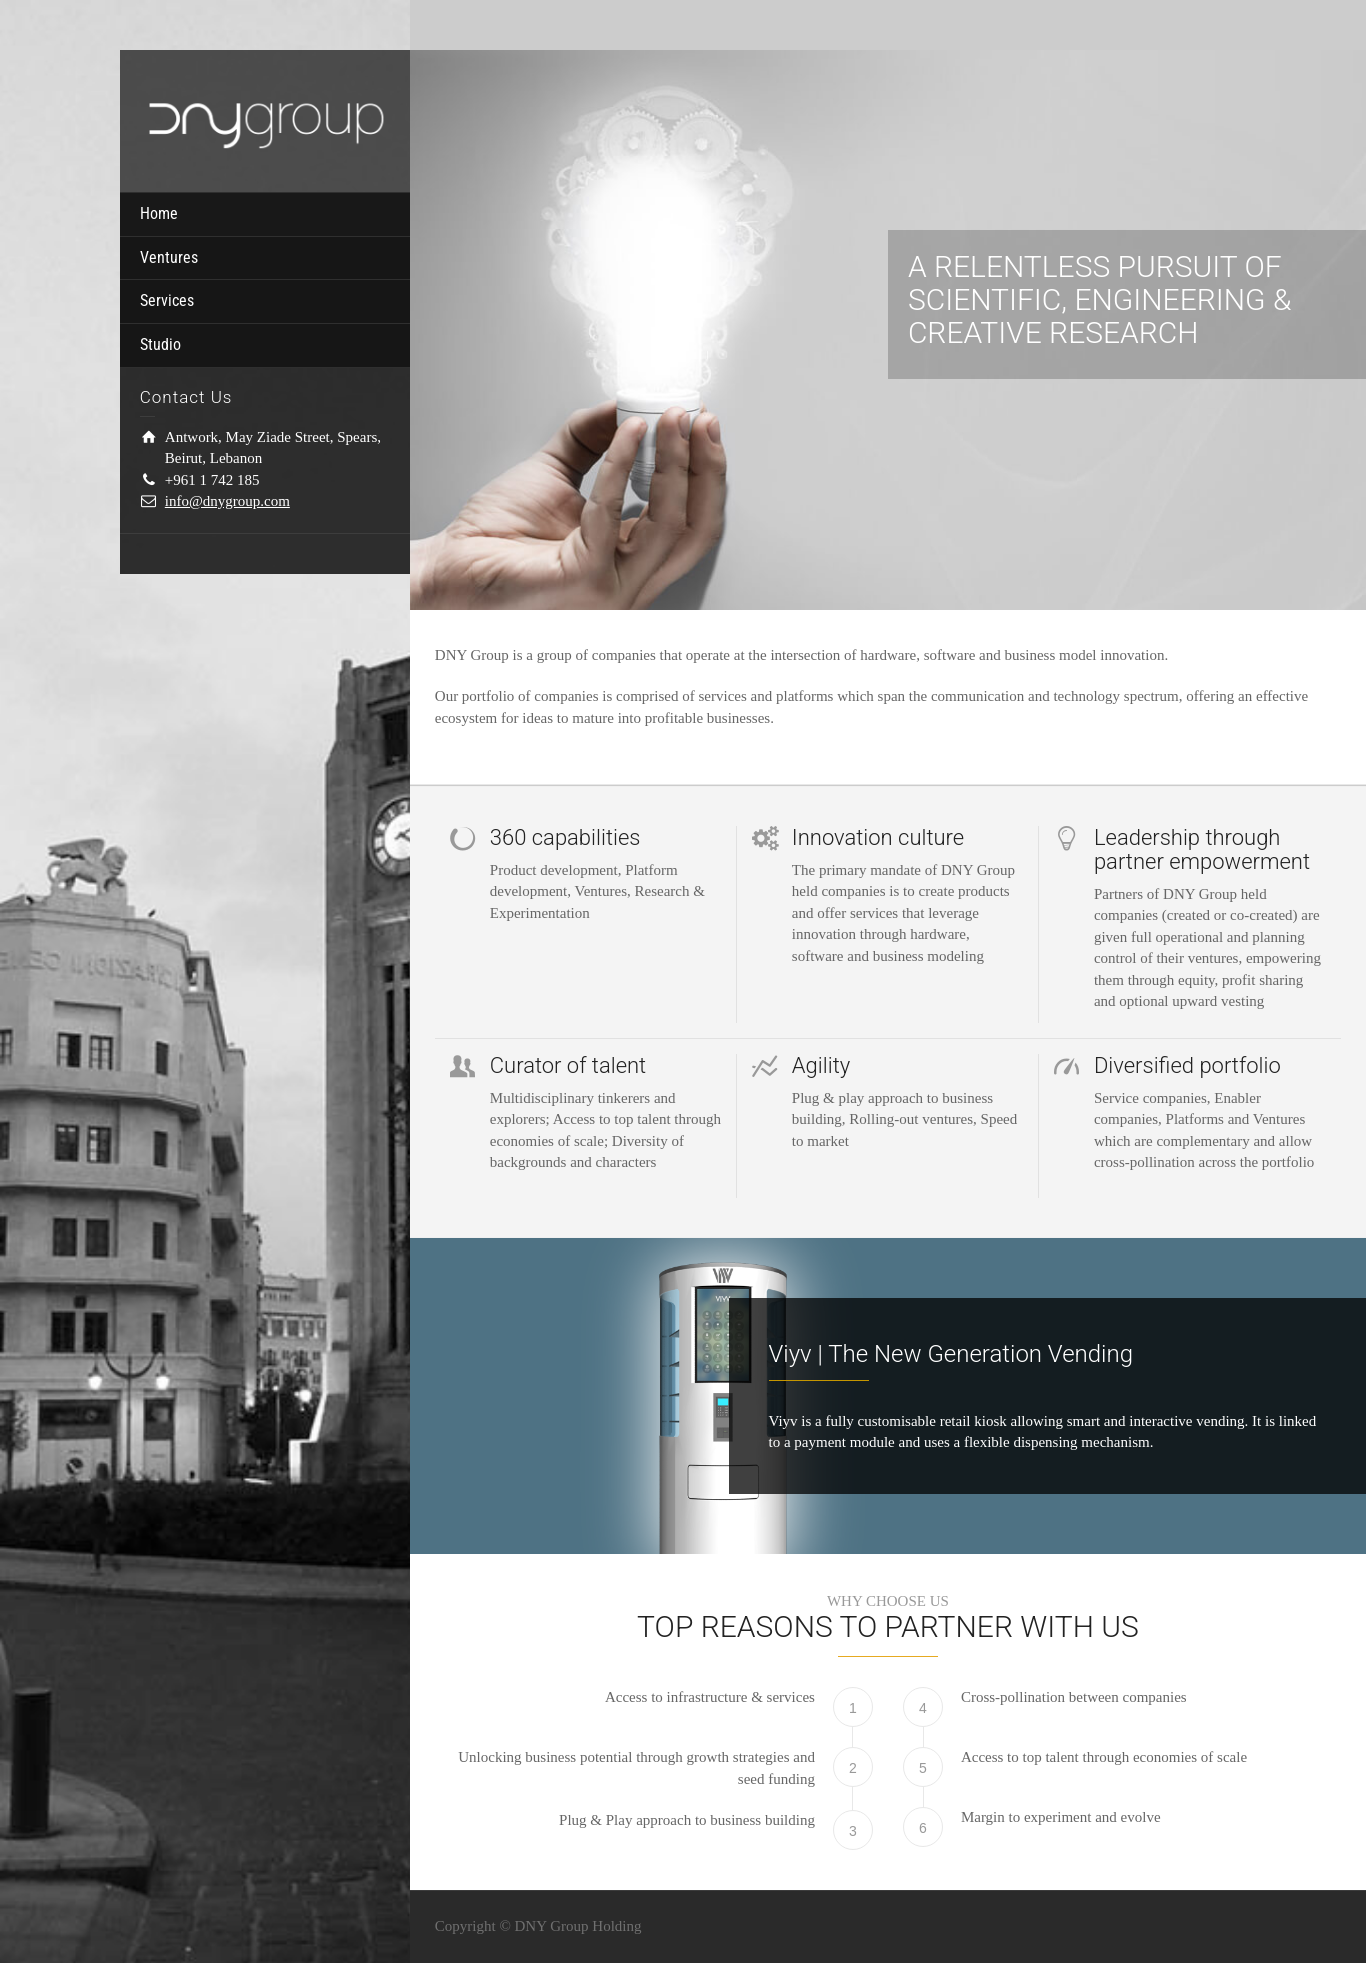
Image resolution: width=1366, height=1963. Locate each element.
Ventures (169, 257)
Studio (160, 344)
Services (167, 300)
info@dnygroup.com (227, 501)
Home (159, 213)
